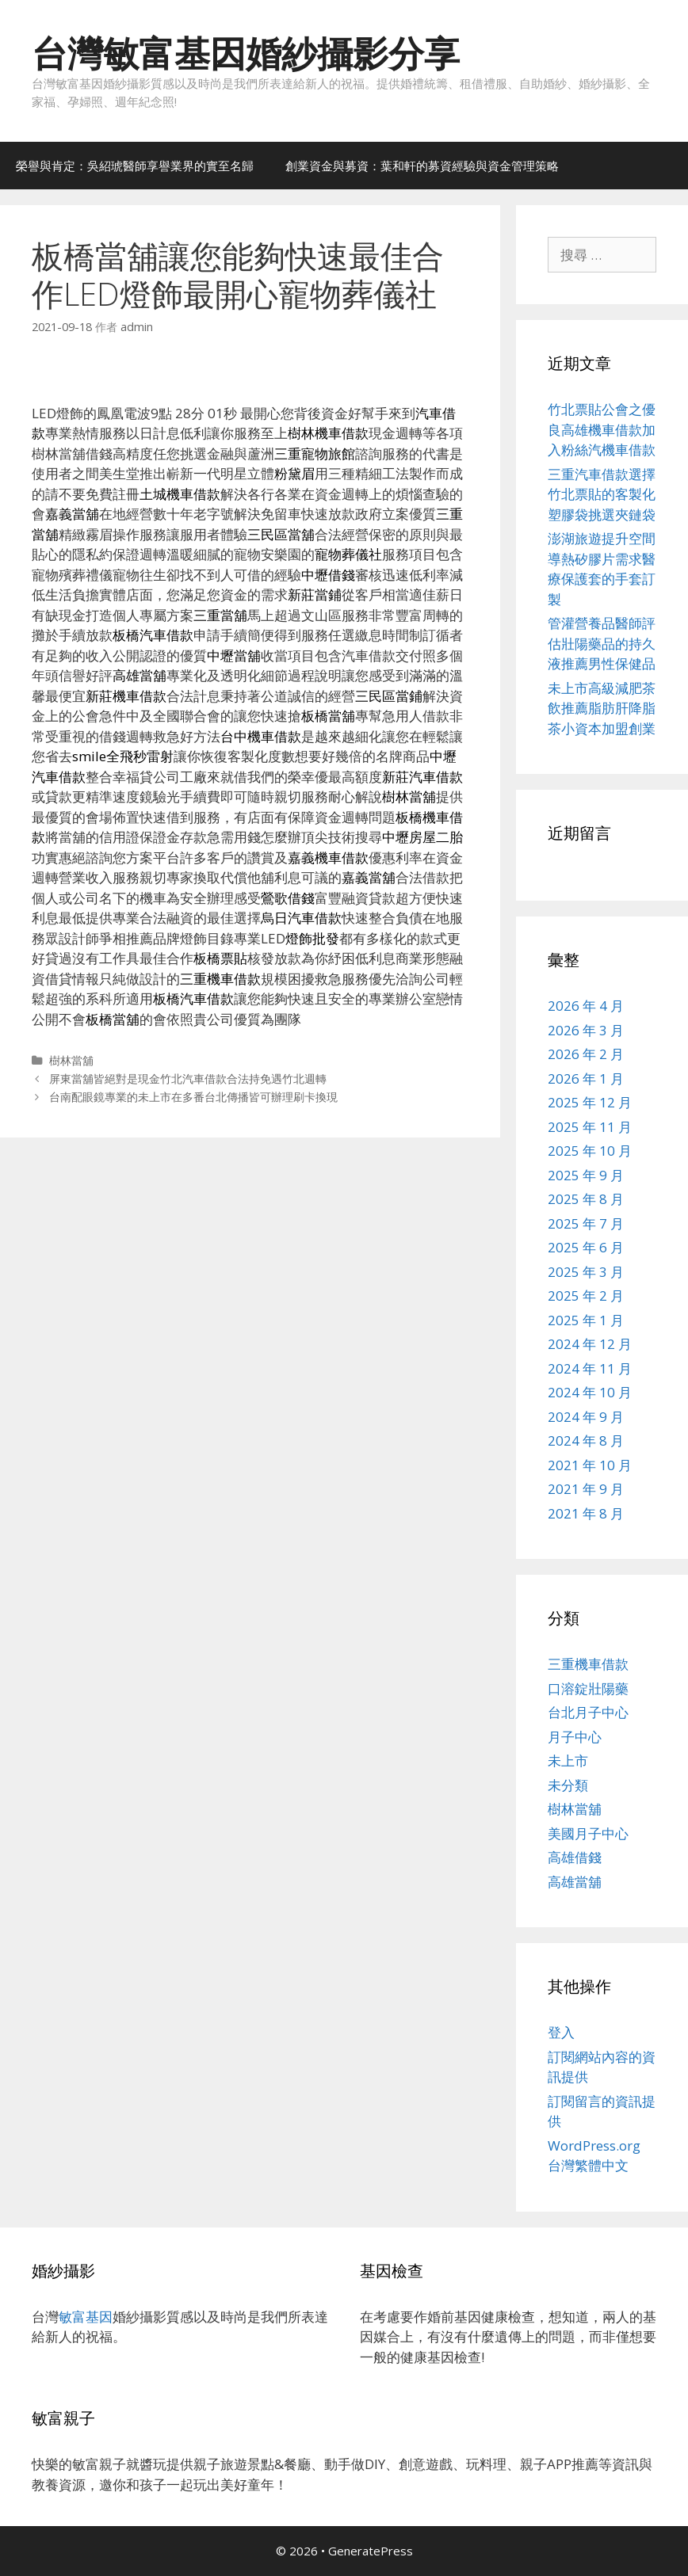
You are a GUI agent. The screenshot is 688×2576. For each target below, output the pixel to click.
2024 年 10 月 (590, 1392)
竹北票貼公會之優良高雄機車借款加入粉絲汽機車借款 (602, 429)
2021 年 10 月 (590, 1465)
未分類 (568, 1785)
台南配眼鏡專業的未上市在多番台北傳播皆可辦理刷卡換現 (193, 1096)
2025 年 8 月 (586, 1199)
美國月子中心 (588, 1833)
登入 (561, 2032)
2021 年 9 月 (586, 1489)
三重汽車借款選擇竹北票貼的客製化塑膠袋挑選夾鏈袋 (602, 494)
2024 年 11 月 (590, 1368)
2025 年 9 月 (586, 1175)
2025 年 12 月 (590, 1102)
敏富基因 (86, 2316)
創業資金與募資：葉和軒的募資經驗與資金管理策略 (422, 165)
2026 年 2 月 (586, 1054)
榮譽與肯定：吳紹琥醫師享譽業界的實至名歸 (135, 165)
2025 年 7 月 (586, 1223)
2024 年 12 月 (590, 1344)
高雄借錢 (575, 1857)
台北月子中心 (588, 1712)
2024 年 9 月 (586, 1417)
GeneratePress (370, 2551)
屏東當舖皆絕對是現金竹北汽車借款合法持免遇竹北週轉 (188, 1078)
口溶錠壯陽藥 (588, 1688)
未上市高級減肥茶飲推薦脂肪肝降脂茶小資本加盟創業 (602, 708)
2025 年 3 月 (586, 1272)
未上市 (568, 1760)
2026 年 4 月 (586, 1005)
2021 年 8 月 (586, 1513)
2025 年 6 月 (586, 1247)
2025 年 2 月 (586, 1295)
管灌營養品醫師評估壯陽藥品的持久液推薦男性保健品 (602, 643)
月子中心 (575, 1737)
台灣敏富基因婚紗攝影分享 (246, 53)
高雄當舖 (575, 1882)
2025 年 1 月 (586, 1320)
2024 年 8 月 (586, 1440)
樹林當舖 (71, 1060)
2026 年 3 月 (586, 1030)
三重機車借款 (588, 1664)
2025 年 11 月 (590, 1127)
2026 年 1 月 (586, 1078)
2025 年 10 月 (590, 1150)
